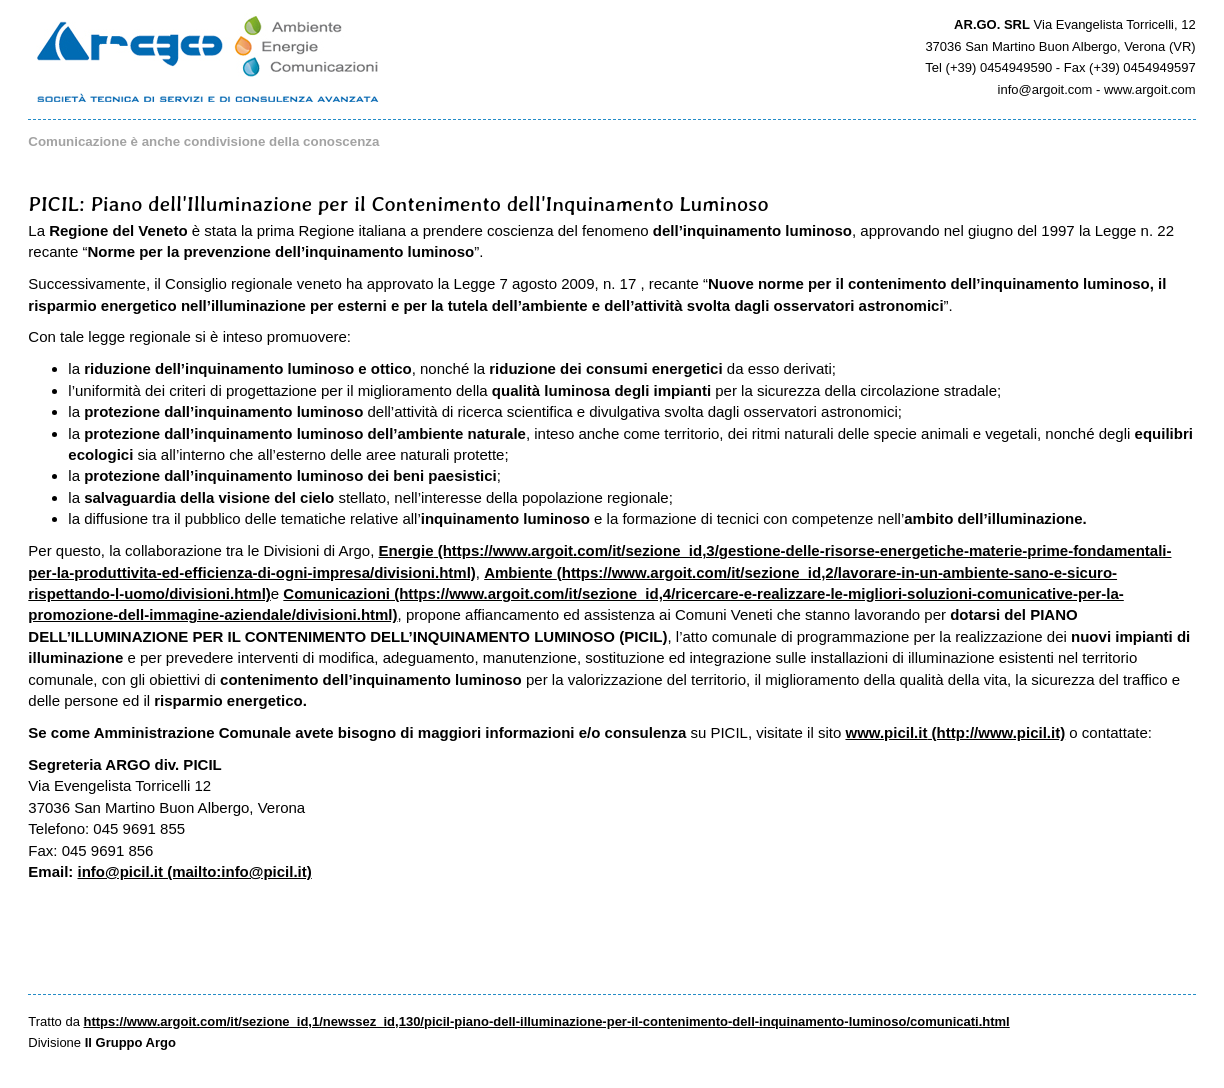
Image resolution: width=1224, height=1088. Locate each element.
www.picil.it (886, 732)
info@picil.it (120, 871)
